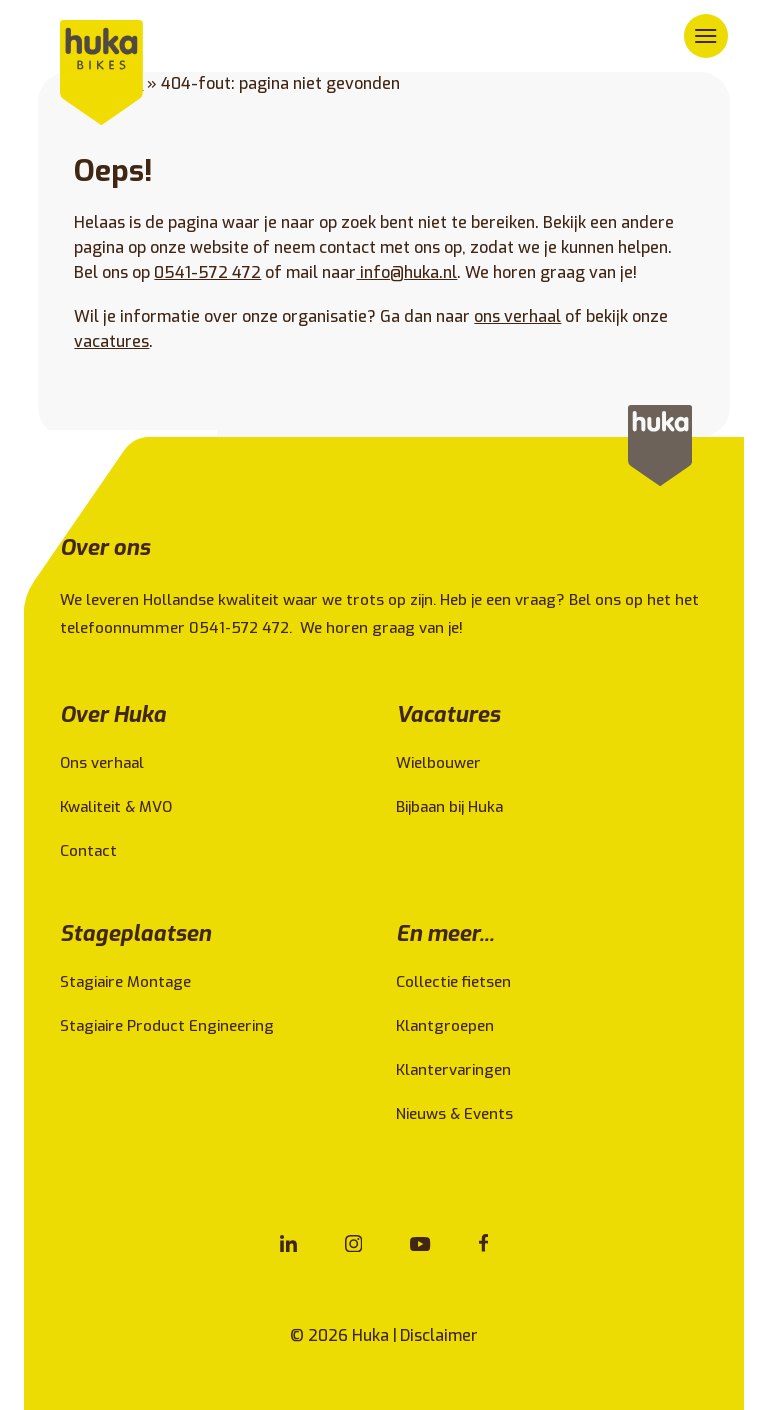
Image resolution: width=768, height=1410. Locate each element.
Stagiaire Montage (125, 982)
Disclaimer (439, 1335)
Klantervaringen (453, 1070)
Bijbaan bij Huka (449, 807)
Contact (88, 851)
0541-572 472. (242, 628)
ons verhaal (517, 316)
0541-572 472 (207, 272)
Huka (370, 1335)
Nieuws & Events (454, 1114)
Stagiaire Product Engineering (167, 1026)
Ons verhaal (102, 763)
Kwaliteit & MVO (116, 807)
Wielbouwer (438, 763)
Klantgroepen (445, 1026)
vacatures (111, 341)
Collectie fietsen (453, 982)
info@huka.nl (406, 272)
